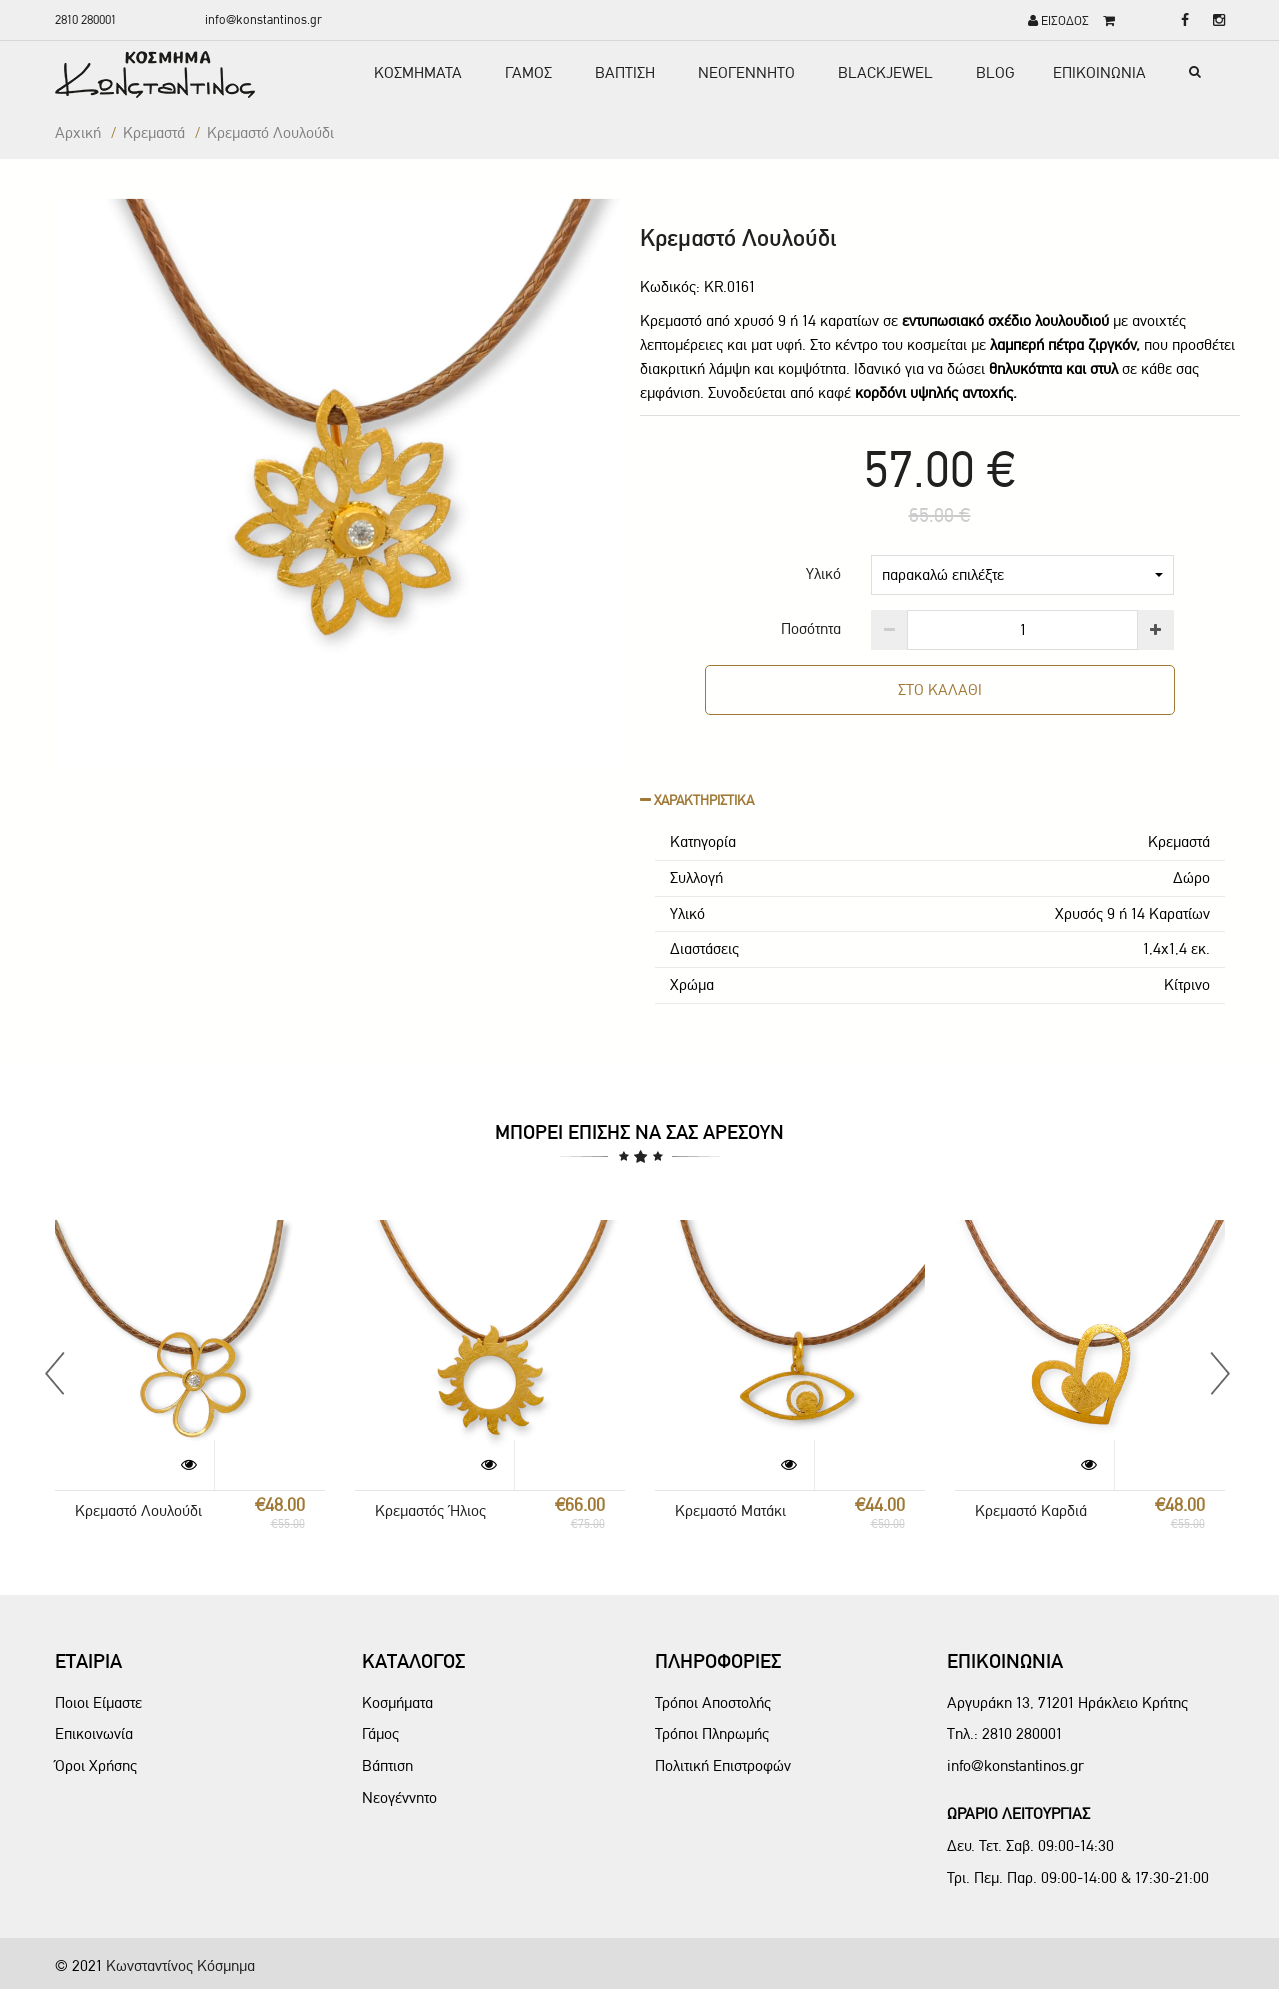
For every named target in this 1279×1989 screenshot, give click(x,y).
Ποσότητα (811, 628)
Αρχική (78, 132)
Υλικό (823, 573)
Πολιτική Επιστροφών (723, 1765)
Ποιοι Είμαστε (98, 1702)
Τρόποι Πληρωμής (712, 1733)
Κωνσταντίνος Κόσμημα (180, 1965)
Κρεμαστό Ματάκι (730, 1510)
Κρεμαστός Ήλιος (430, 1510)
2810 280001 (85, 19)
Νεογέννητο (399, 1797)
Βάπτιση (387, 1765)
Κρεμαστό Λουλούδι (138, 1510)
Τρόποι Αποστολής (713, 1702)
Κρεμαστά (154, 132)
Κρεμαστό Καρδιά (1031, 1510)
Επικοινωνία (94, 1733)
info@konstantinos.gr (263, 19)
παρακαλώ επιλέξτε (1022, 574)
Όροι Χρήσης (96, 1765)
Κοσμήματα (397, 1702)
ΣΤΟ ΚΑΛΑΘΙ (939, 689)
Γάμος (380, 1733)
